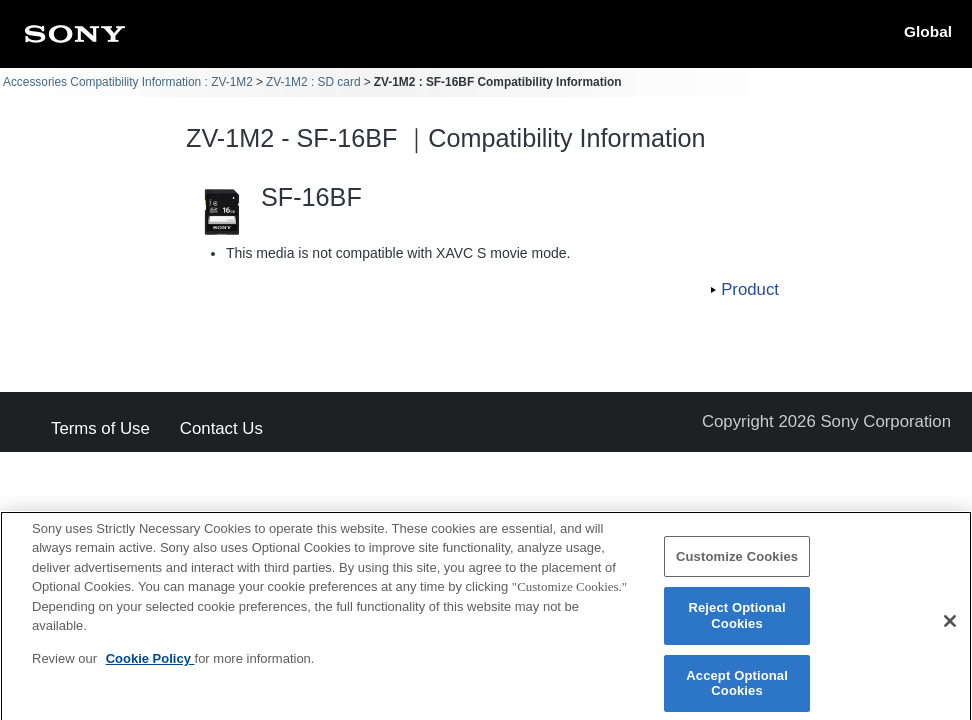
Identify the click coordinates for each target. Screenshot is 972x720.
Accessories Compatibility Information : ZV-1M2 (128, 82)
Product (750, 289)
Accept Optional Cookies (737, 689)
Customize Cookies (737, 562)
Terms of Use (100, 429)
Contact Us (221, 429)
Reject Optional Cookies (736, 622)
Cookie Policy (150, 664)
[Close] (950, 628)
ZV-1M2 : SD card (313, 82)
